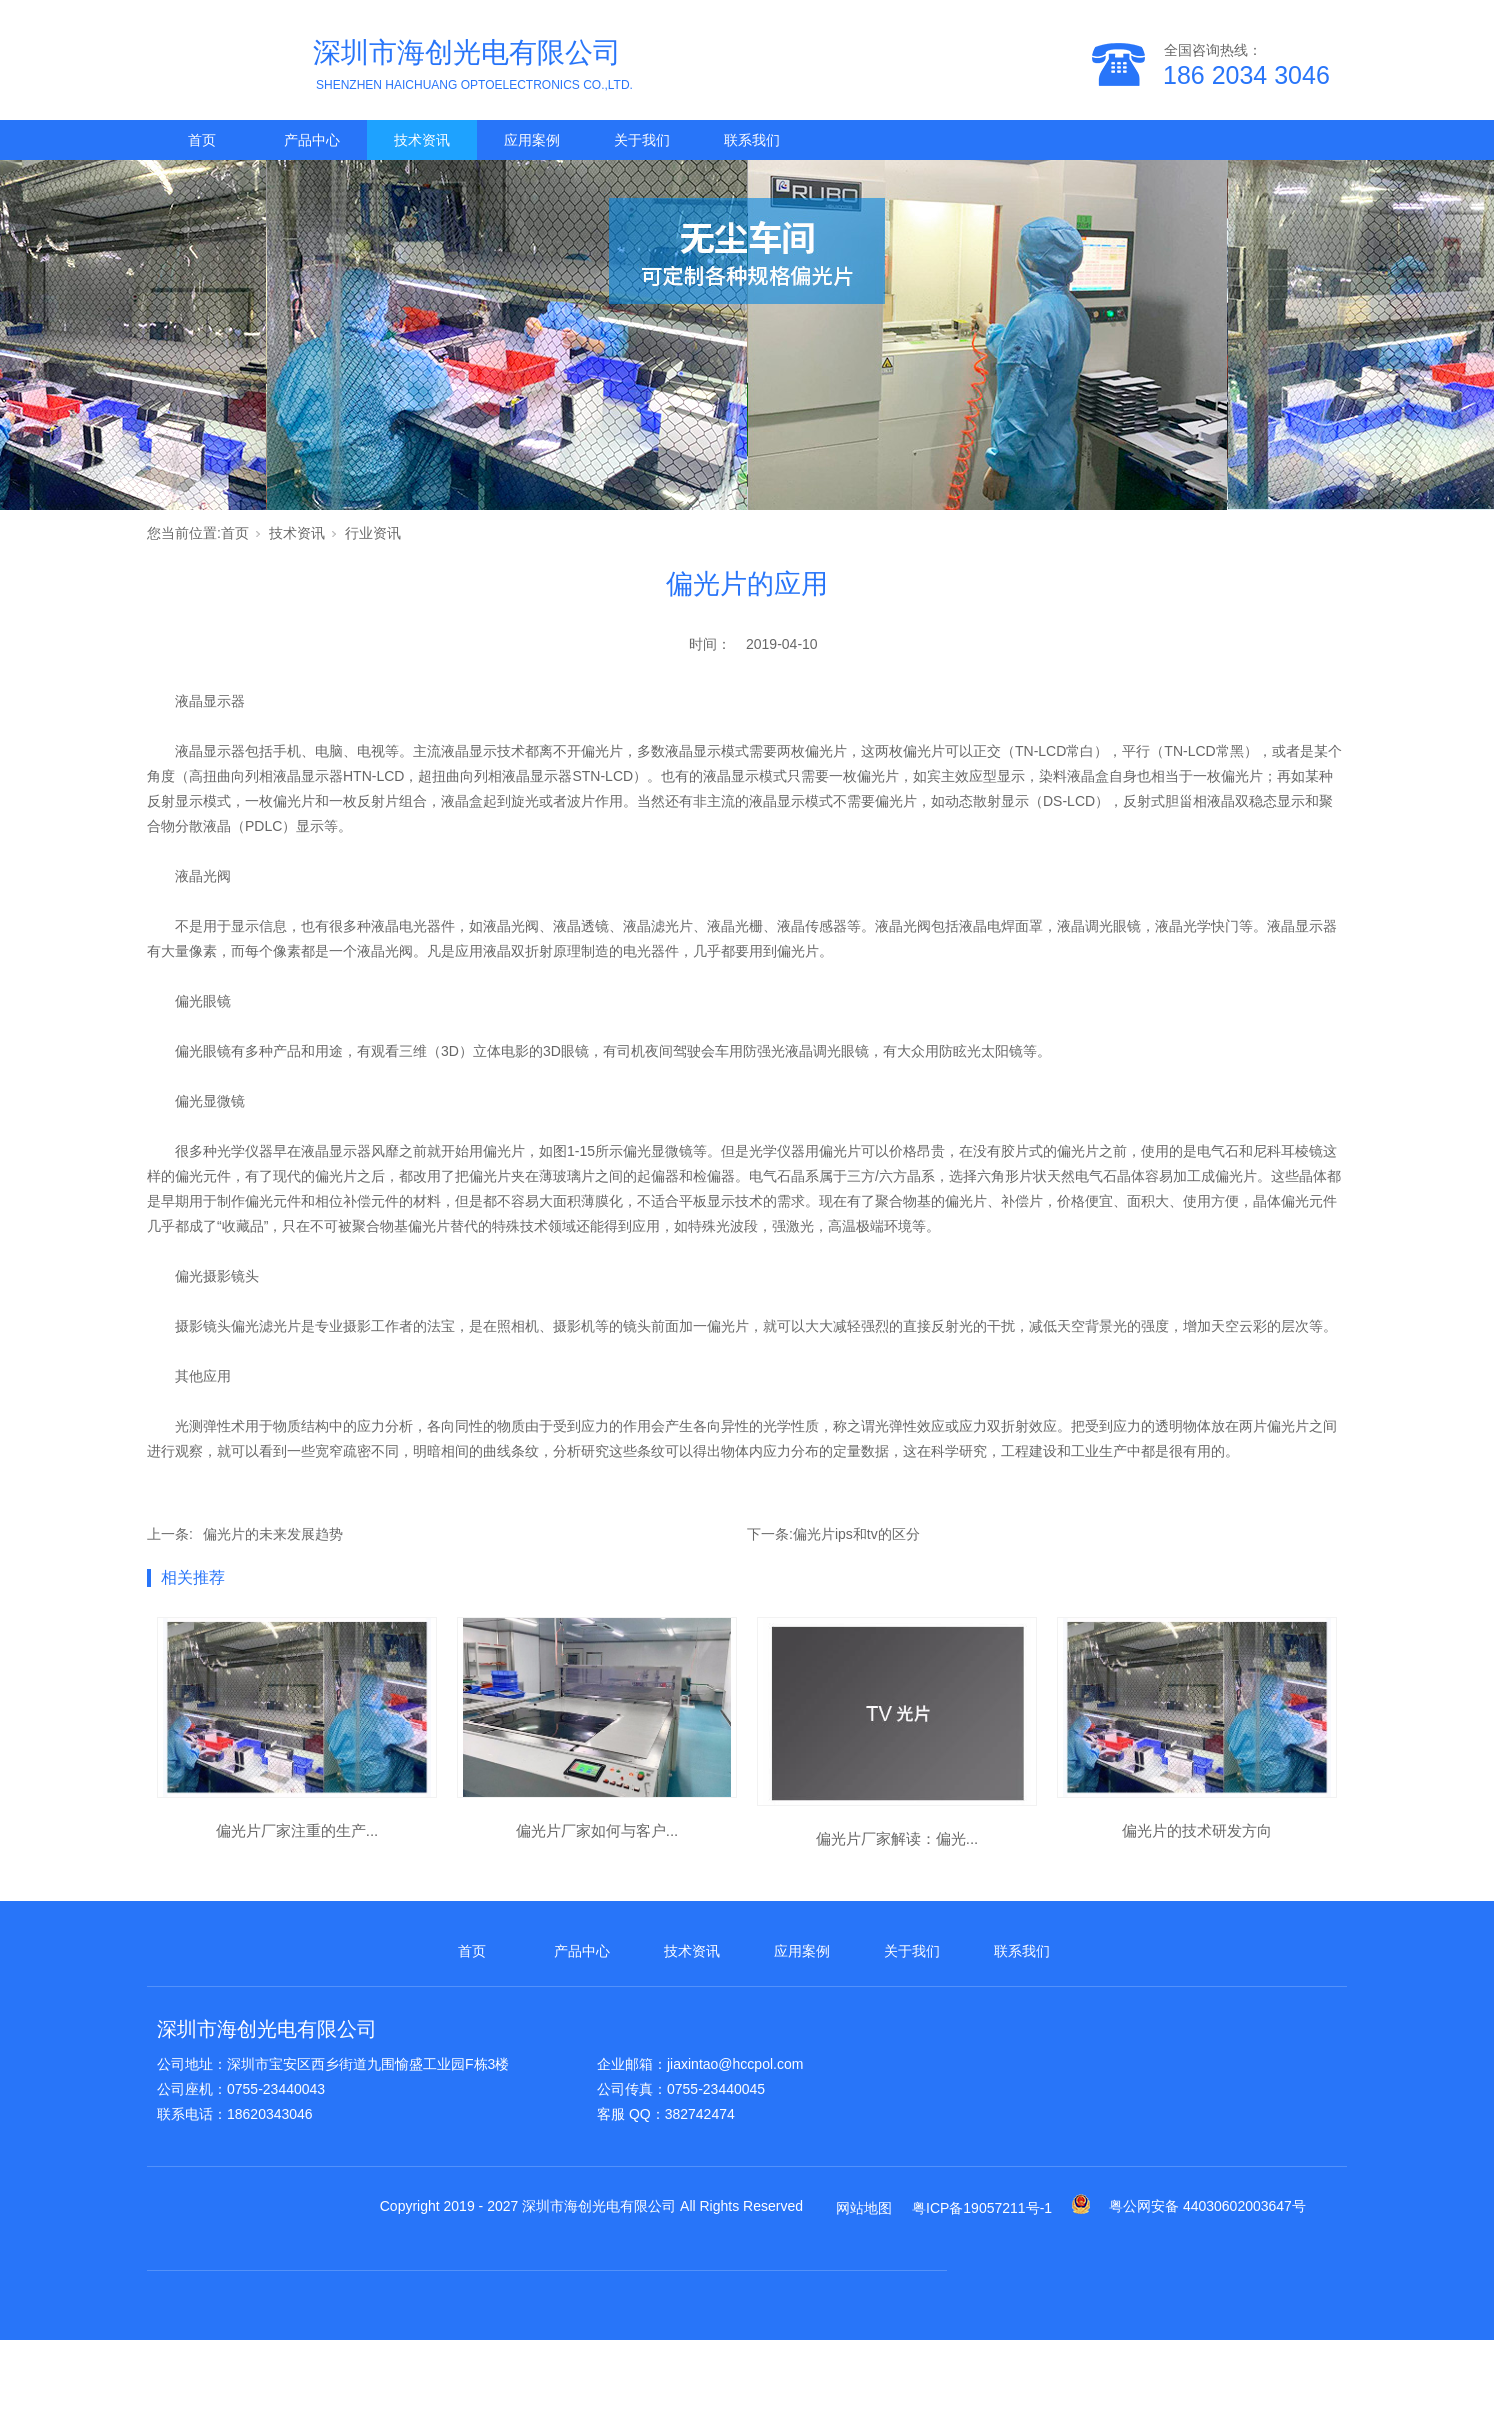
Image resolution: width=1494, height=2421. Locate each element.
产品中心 (312, 140)
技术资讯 (422, 140)
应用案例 (532, 140)
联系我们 (752, 140)
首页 (202, 140)
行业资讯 (373, 533)
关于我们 (642, 140)
